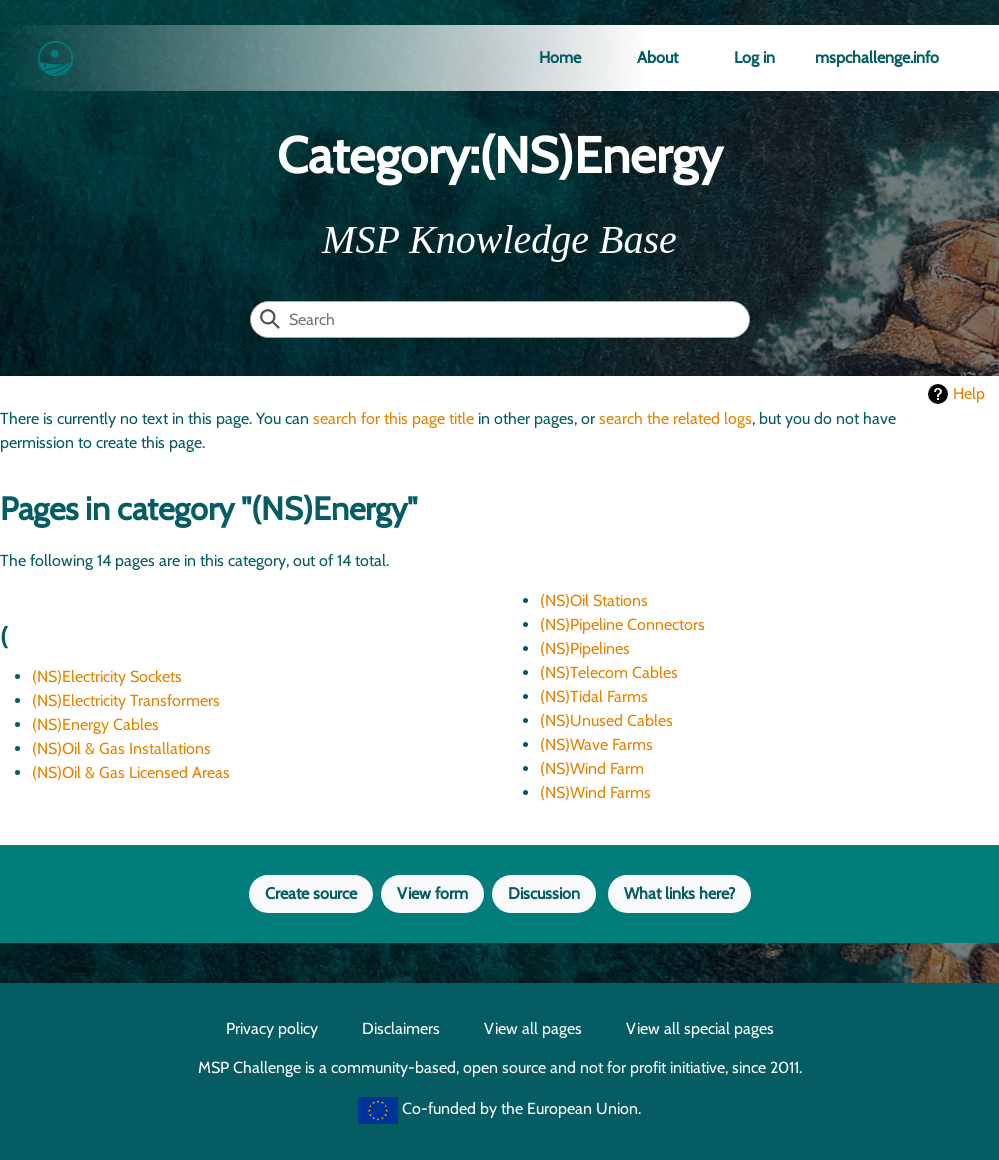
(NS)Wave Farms (596, 744)
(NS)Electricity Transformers (126, 700)
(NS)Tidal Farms (594, 696)
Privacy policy (272, 1028)
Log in (754, 57)
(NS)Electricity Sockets (107, 676)
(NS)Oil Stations (594, 600)
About (657, 57)
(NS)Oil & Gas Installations (121, 748)
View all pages (533, 1028)
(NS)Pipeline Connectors (622, 624)
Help (969, 393)
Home (560, 57)
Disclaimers (401, 1028)
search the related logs (675, 418)
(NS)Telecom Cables (609, 672)
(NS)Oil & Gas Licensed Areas (131, 772)
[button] (432, 894)
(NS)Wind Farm (592, 768)
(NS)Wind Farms (595, 792)
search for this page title (393, 418)
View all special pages (700, 1028)
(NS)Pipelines (585, 648)
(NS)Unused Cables (606, 720)
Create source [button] (311, 893)
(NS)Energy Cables (95, 724)
